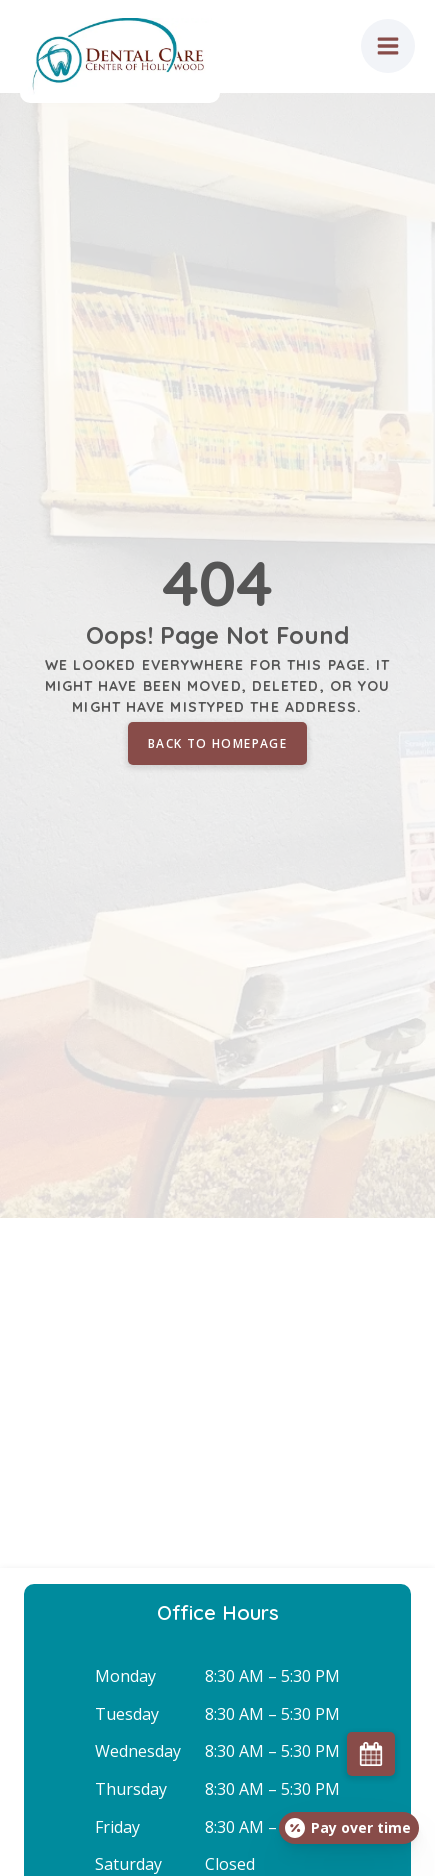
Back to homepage (217, 743)
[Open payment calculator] (349, 1828)
